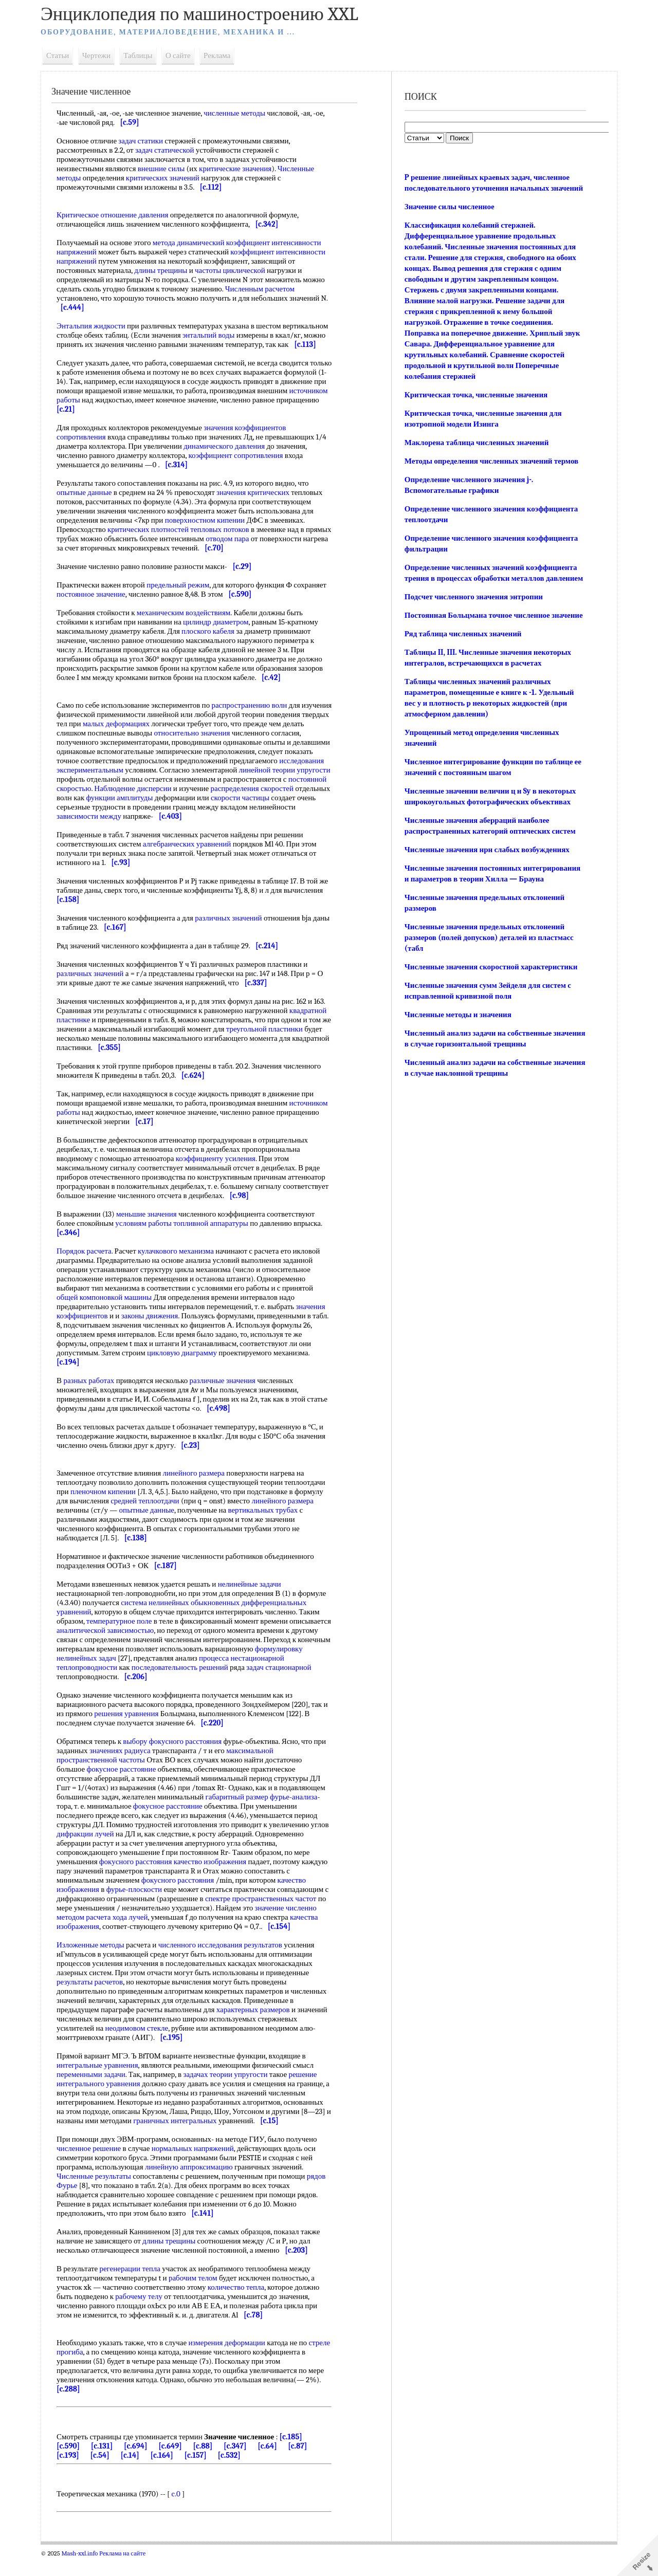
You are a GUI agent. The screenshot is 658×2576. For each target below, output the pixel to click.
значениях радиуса (125, 1769)
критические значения (241, 168)
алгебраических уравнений (193, 862)
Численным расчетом (265, 288)
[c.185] (296, 2455)
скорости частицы (185, 816)
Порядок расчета (89, 1269)
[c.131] (108, 2464)
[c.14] (135, 2473)
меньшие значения (152, 1232)
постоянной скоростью (243, 797)
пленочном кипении (108, 1510)
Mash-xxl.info (85, 2571)
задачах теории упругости (231, 2092)
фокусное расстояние (126, 1787)
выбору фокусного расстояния (178, 1759)
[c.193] (73, 2473)
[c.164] (167, 2473)
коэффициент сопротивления (241, 464)
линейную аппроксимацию (195, 2185)
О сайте (183, 55)
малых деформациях (186, 733)
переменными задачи (96, 2092)
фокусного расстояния (141, 1880)
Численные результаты (99, 2194)
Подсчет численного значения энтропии (473, 618)
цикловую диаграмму (188, 1371)
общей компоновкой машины (109, 1315)
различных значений (233, 936)
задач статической (170, 150)
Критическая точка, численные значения (475, 405)
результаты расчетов (95, 2000)
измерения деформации (232, 2361)
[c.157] (201, 2473)
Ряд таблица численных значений (462, 666)
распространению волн (255, 714)
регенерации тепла (135, 2287)
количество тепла (241, 2305)
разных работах (94, 1399)
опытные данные (89, 501)
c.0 (181, 2512)
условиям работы (149, 1241)
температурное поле (125, 1639)
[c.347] (240, 2464)
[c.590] (73, 2464)
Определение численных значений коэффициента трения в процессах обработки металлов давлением (490, 589)
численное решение (94, 2167)
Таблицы (143, 55)
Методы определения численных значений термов (490, 471)
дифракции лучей (110, 1852)
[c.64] (273, 2464)
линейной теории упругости (187, 788)
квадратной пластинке (98, 1038)
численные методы (240, 113)
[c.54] (105, 2473)
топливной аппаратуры (216, 1241)
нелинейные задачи (255, 1602)
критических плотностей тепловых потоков (184, 538)
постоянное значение (131, 603)
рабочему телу (144, 2315)
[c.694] (141, 2464)
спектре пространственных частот (271, 1917)
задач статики (146, 140)
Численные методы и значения (457, 1047)
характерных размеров (264, 2028)
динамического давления (229, 455)
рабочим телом (198, 2296)
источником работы (126, 409)
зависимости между (264, 825)
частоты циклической (235, 270)
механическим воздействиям (189, 622)
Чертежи (102, 55)
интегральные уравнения (102, 2083)
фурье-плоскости (140, 1907)
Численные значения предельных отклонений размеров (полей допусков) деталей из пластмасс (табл (488, 969)
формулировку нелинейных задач (116, 1676)
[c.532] (234, 2473)
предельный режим (183, 594)
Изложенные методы (96, 1963)
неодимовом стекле (183, 2046)
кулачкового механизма (181, 1269)
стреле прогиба (87, 2370)
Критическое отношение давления (118, 214)
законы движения (155, 1334)
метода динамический (194, 242)
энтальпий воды (261, 335)
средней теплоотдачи (150, 1519)
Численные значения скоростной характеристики (490, 999)
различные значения (228, 1399)
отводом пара (260, 548)
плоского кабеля (213, 640)
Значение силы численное (449, 217)
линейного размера (199, 1491)
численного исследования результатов (226, 1963)
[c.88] (208, 2464)
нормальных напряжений (198, 2167)
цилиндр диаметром (221, 631)
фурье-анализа (299, 1815)
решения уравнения (138, 1732)
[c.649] (176, 2464)
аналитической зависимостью (154, 1648)
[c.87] (303, 2464)
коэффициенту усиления (221, 1177)
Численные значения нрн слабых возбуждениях (486, 882)
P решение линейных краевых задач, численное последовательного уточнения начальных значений (486, 188)
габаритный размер (242, 1815)
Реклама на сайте (128, 2571)
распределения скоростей (177, 807)
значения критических (258, 501)
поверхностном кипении (210, 529)
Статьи (63, 55)
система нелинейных (160, 1621)
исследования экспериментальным (222, 779)
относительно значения (260, 742)
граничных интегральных (186, 2139)
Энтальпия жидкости (96, 325)
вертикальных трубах (268, 1528)
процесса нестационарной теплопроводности (173, 1681)
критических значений (168, 177)
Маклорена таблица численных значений (476, 453)
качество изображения (215, 1880)
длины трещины (166, 270)
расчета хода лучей (122, 1935)
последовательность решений (240, 1685)
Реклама (222, 55)
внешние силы (167, 168)
